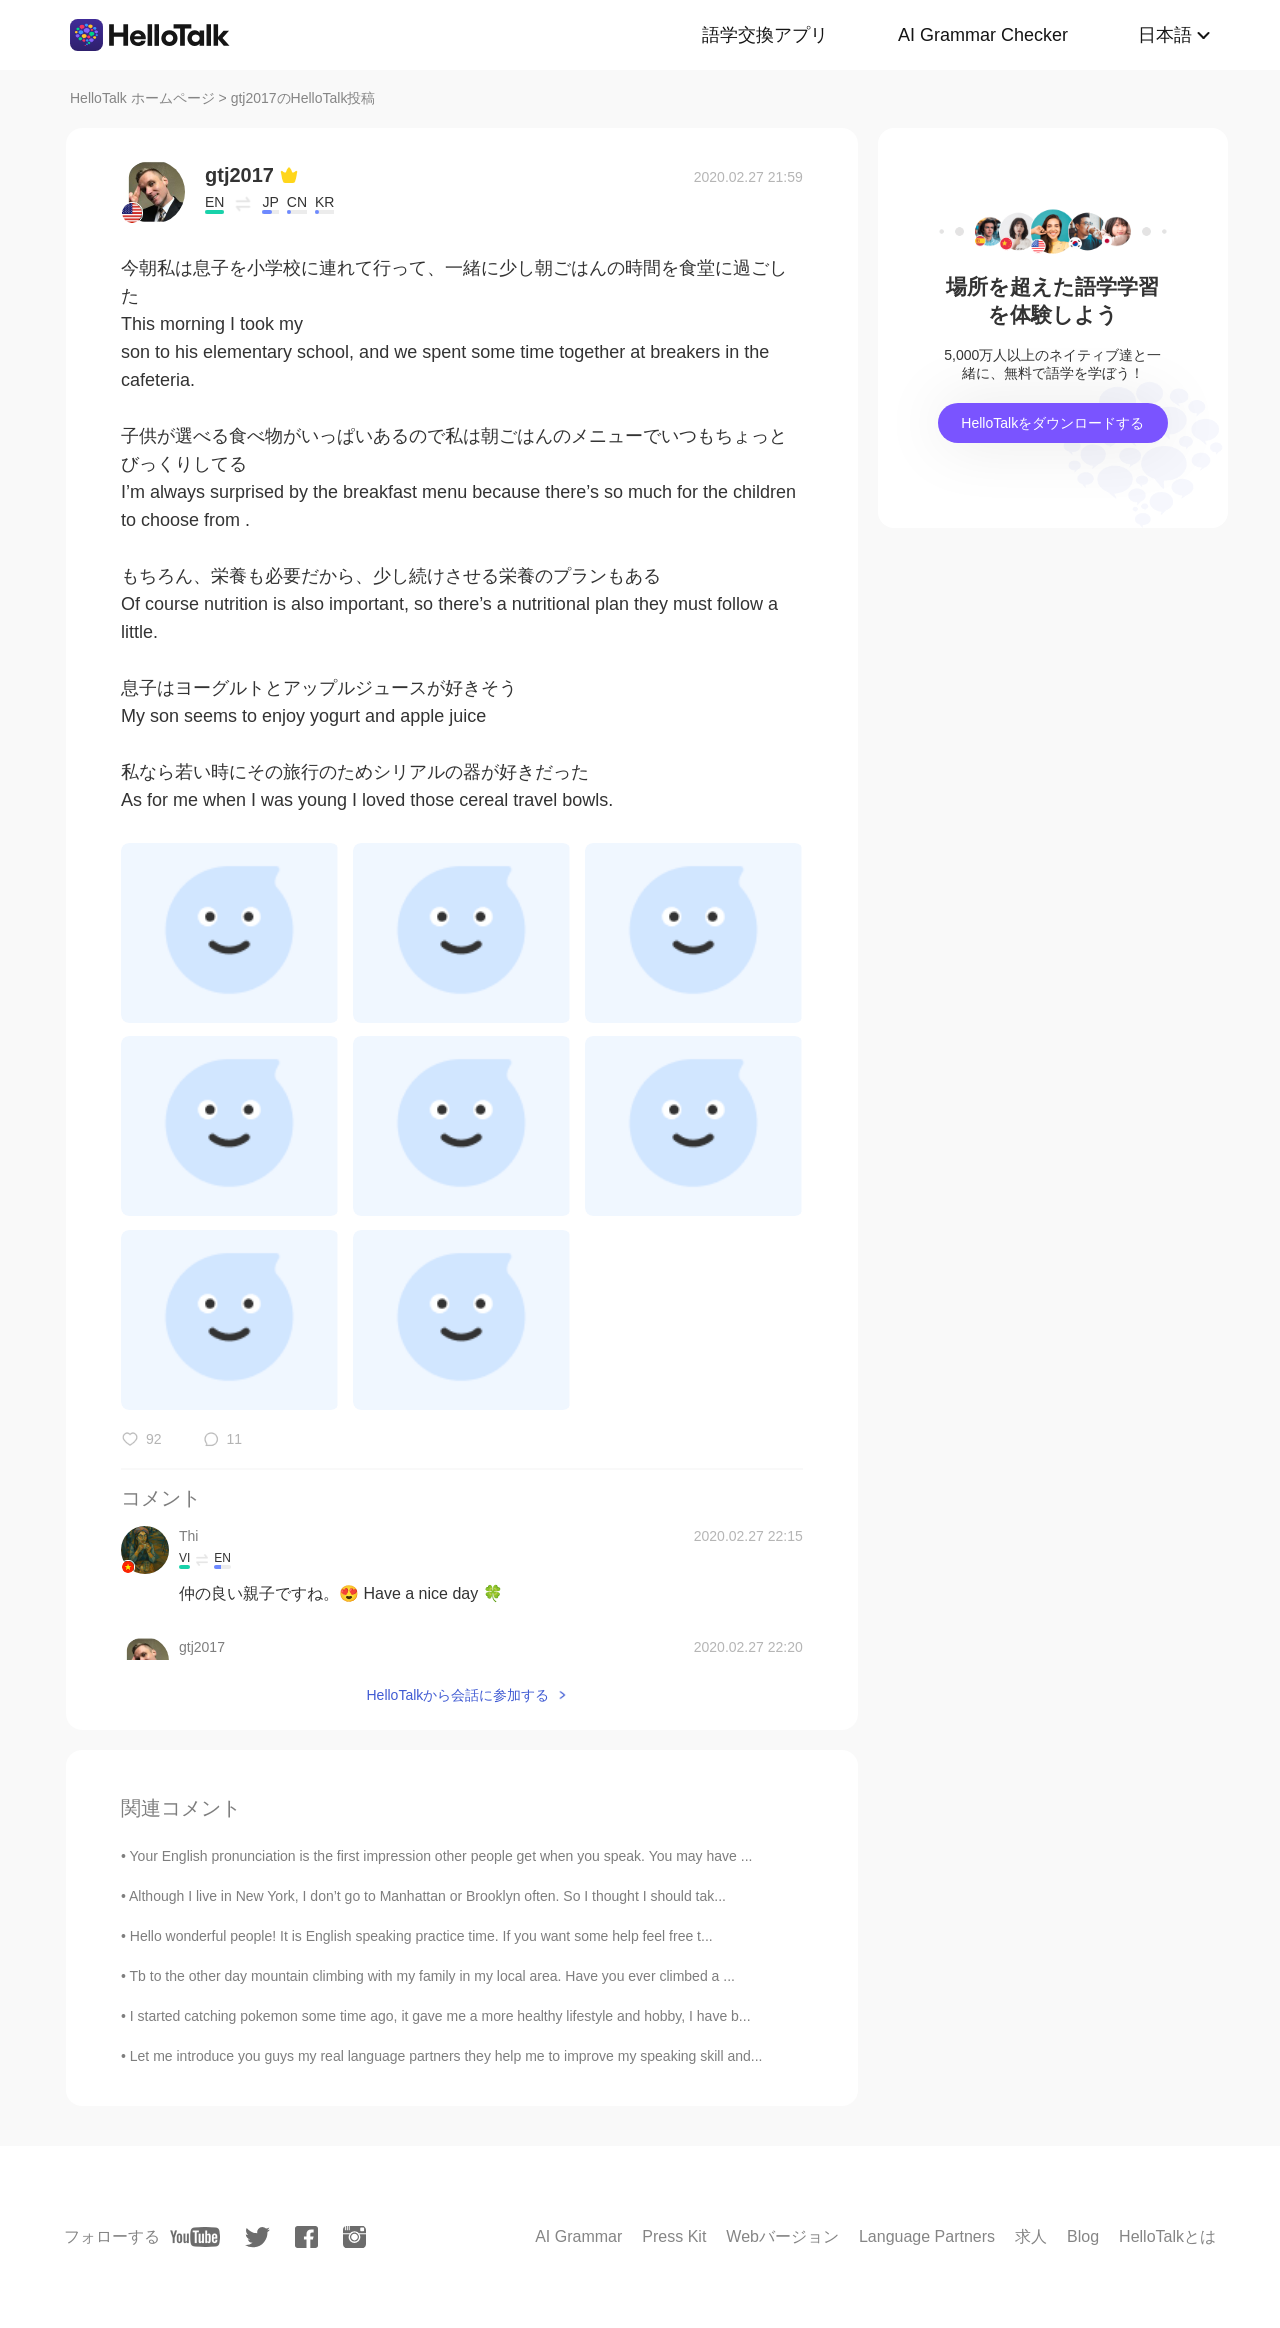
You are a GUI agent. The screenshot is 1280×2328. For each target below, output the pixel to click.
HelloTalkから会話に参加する (457, 1695)
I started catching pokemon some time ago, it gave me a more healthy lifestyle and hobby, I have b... (440, 2016)
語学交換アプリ (765, 35)
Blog (1083, 2236)
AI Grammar (578, 2236)
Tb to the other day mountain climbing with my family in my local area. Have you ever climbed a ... (432, 1976)
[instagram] (354, 2237)
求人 (1031, 2236)
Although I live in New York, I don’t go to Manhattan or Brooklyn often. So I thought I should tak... (427, 1896)
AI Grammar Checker (983, 35)
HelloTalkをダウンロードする (1052, 423)
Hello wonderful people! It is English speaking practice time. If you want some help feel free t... (421, 1936)
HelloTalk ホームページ (142, 98)
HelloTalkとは (1167, 2236)
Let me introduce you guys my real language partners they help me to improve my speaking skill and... (446, 2056)
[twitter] (257, 2237)
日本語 (1165, 35)
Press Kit (674, 2236)
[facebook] (306, 2237)
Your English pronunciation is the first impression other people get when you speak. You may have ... (441, 1856)
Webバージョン (782, 2236)
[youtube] (195, 2237)
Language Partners (927, 2236)
